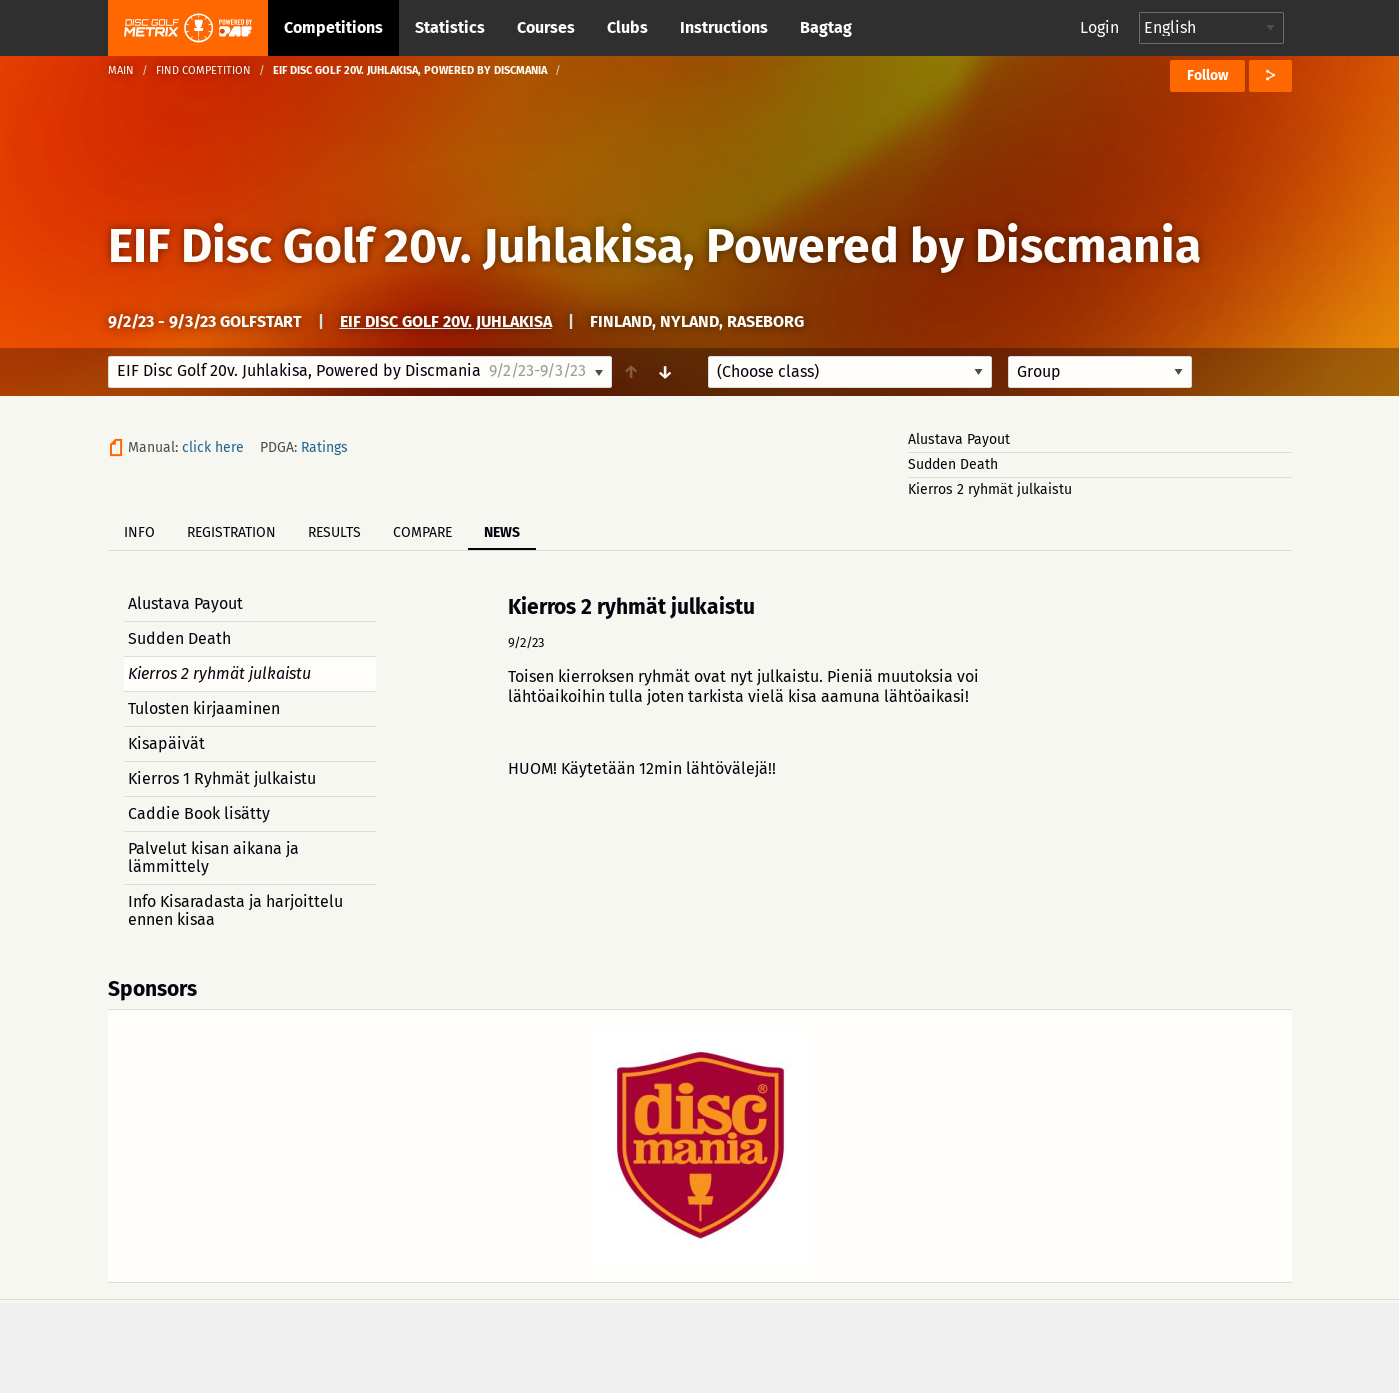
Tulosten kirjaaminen (204, 708)
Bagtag (826, 27)
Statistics (450, 27)
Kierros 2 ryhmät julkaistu (990, 489)
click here (213, 447)
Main (121, 70)
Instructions (724, 27)
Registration (231, 532)
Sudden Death (953, 464)
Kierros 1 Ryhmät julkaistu (222, 778)
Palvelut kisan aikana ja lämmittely (213, 857)
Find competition (203, 70)
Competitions (333, 27)
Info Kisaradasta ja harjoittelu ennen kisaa (235, 910)
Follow (1207, 75)
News (502, 532)
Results (334, 532)
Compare (422, 532)
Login (1099, 27)
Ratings (324, 447)
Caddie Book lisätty (199, 813)
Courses (546, 27)
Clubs (627, 27)
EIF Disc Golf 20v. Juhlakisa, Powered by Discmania (654, 246)
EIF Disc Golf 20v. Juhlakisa (446, 321)
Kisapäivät (166, 743)
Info (139, 532)
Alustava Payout (959, 439)
